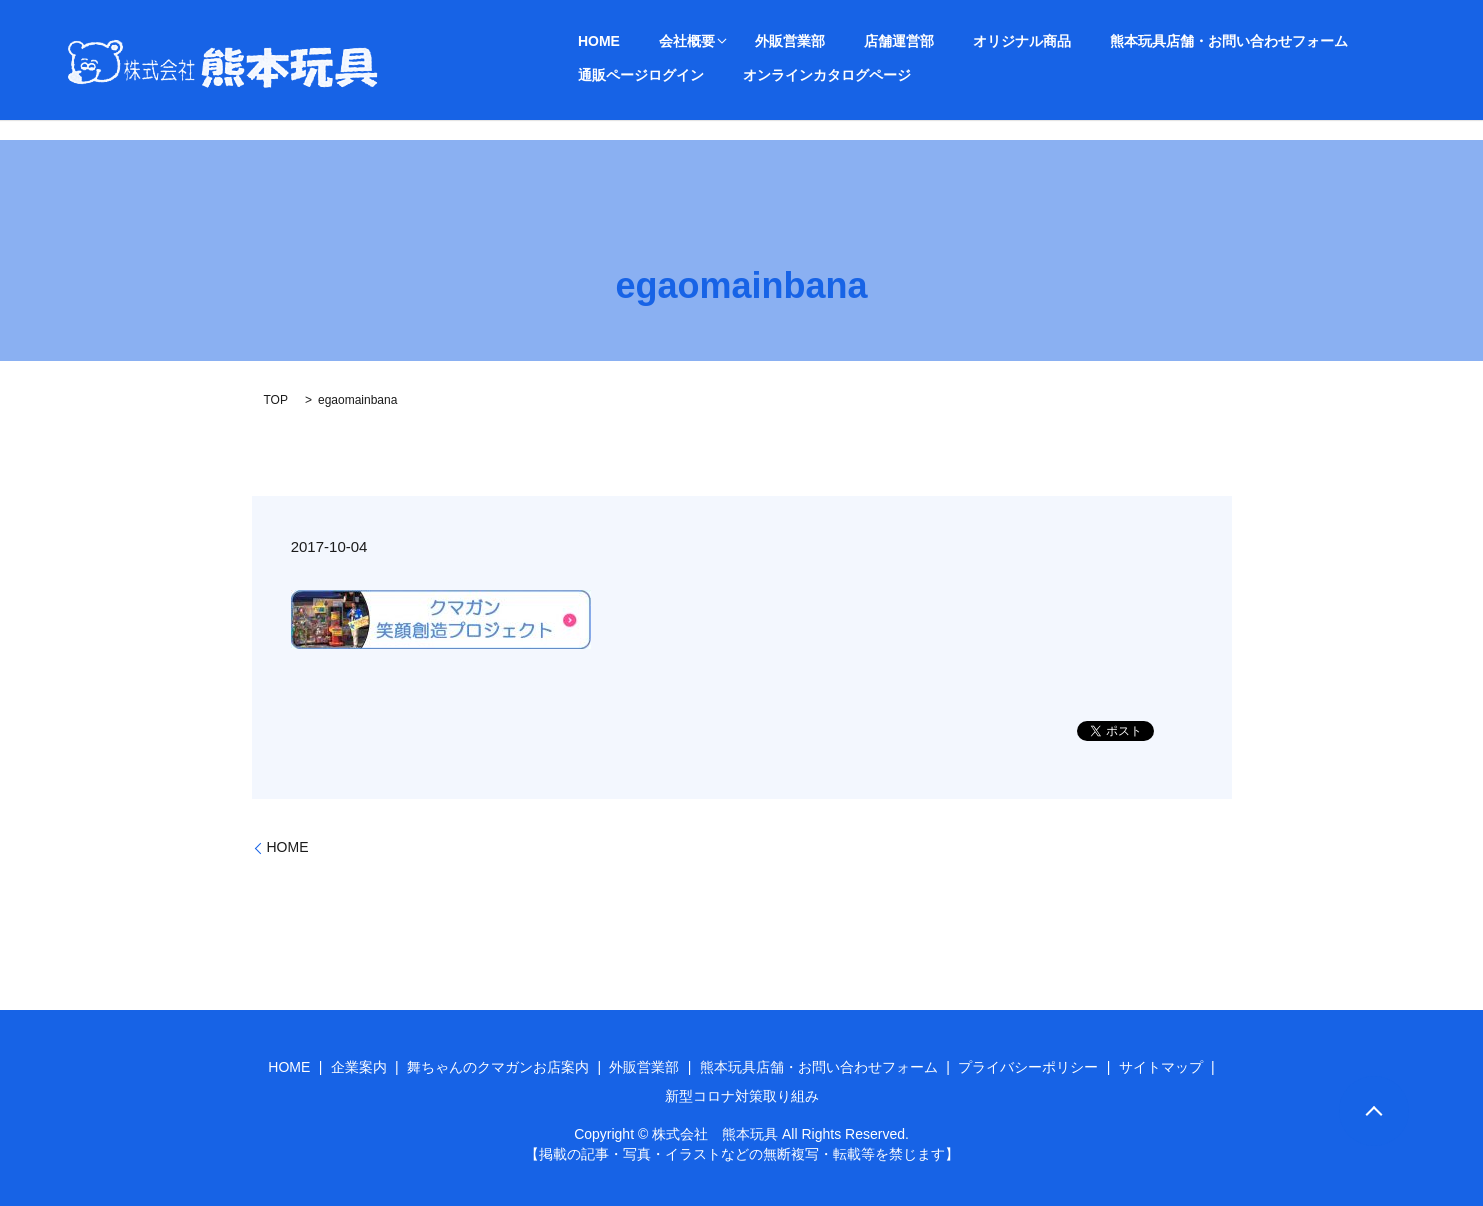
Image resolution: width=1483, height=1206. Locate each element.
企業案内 (359, 1067)
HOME (586, 40)
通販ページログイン (1300, 40)
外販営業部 (740, 40)
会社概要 (649, 40)
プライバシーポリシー (1028, 1067)
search (762, 75)
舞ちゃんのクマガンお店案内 (498, 1067)
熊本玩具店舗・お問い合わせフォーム (1104, 40)
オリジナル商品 (922, 40)
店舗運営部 (824, 40)
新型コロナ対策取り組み (742, 1096)
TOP (276, 400)
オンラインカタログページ (649, 74)
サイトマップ (1161, 1067)
